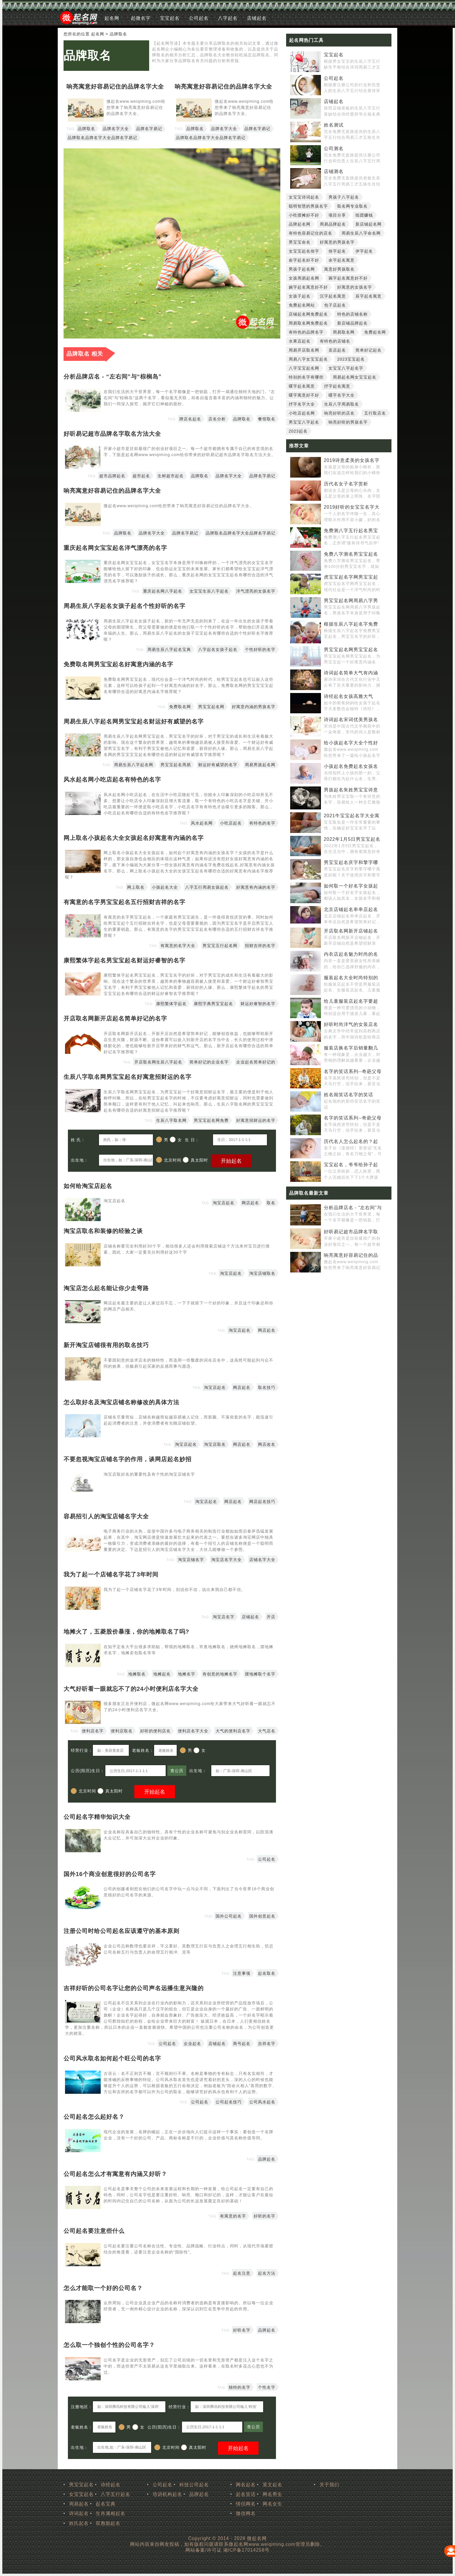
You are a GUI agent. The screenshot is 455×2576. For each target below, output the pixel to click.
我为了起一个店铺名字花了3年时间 (111, 1574)
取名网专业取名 (352, 206)
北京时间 (168, 1160)
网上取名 (136, 887)
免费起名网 (375, 332)
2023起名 (298, 431)
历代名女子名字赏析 (346, 483)
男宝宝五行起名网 (220, 945)
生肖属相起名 (110, 2513)
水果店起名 (299, 341)
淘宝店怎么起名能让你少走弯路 (106, 1288)
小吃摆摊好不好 (304, 215)
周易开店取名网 (304, 350)
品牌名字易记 (149, 128)
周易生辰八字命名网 (361, 233)
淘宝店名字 (223, 1616)
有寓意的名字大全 (177, 945)
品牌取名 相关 (84, 354)
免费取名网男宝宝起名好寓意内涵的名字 (118, 664)
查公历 (176, 1770)
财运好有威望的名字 (217, 764)
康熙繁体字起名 (171, 1003)
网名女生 (272, 2503)
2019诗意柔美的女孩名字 (352, 460)
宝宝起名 (170, 18)
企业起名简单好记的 (255, 1062)
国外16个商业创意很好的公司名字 (110, 1874)
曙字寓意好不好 (304, 395)
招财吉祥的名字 (260, 945)
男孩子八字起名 (343, 197)
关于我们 (329, 2484)
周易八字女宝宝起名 (308, 359)
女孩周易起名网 (304, 278)
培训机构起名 (167, 2494)
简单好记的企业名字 (209, 1062)
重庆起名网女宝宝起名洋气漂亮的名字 (115, 548)
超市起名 (141, 476)
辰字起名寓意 (368, 296)
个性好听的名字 (260, 649)
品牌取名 (87, 55)
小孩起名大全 (165, 887)
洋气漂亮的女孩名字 (255, 591)
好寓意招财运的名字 (255, 1120)
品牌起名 (266, 2159)
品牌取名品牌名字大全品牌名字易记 (102, 137)
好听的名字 (264, 2216)
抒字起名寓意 (337, 386)
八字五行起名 (115, 2494)
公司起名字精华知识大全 (97, 1817)
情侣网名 (246, 2503)
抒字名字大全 (302, 404)
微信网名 (246, 2513)
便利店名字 (93, 1731)
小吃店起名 (231, 823)
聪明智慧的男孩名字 (308, 206)
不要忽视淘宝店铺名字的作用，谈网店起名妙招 (128, 1459)
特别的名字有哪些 (306, 377)
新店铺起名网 (368, 224)
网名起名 (246, 2484)
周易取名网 (344, 332)
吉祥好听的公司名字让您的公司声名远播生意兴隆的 (134, 1988)
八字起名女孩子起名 (217, 649)
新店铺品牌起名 (352, 323)
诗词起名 (79, 2513)
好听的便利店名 (155, 1731)
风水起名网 (202, 823)
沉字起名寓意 (333, 296)
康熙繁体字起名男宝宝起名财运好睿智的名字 (124, 960)
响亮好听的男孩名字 (348, 422)
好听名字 (241, 2330)
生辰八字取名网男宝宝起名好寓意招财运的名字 (128, 1077)
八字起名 (228, 18)
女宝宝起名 (81, 2494)
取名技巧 (266, 1387)
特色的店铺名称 (352, 314)
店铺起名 (257, 18)
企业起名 (192, 2043)
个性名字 (266, 2387)
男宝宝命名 (299, 242)
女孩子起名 (299, 296)
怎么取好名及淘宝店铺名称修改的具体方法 (121, 1402)
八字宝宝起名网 (304, 368)
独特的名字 (239, 2387)
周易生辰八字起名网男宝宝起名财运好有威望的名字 (134, 721)
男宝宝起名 (81, 2484)
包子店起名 (335, 305)
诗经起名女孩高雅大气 (348, 696)
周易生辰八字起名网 (133, 764)
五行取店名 (375, 413)
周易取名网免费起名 (308, 323)
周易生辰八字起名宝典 (169, 649)
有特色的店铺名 (335, 341)
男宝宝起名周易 (175, 764)
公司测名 (334, 148)
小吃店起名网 (302, 413)
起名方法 (266, 2273)
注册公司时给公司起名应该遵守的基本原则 (121, 1931)
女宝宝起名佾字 (304, 251)
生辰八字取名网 (171, 1120)
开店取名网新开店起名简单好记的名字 (115, 1018)
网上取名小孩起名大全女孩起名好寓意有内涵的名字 (134, 838)
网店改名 (266, 1444)
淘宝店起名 (223, 1202)
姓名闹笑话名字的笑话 (348, 1094)
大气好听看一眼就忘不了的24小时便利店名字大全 (131, 1689)
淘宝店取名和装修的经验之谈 (103, 1231)
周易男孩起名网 (260, 764)
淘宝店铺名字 (191, 1559)
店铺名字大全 (262, 1559)
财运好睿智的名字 (258, 1003)
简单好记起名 (368, 350)
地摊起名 (162, 1674)
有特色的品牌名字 (306, 332)
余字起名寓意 (341, 260)
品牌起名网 (299, 224)
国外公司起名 (229, 1916)
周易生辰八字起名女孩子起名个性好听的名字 (124, 606)
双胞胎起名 (108, 2523)
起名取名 (266, 1973)
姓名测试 (334, 125)
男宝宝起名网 (211, 706)
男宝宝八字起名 (304, 422)
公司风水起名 (262, 2102)
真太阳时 (195, 1160)
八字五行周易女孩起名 (207, 887)
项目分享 (337, 215)
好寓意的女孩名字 (354, 287)
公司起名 (199, 18)
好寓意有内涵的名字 (255, 887)
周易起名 (79, 2503)
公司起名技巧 (229, 2102)
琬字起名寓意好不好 (348, 278)
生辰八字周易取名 (341, 404)
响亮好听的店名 (339, 413)
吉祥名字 (266, 2043)
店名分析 (217, 419)
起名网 (111, 18)
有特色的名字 (262, 823)
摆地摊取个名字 (260, 1674)
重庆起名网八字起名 (162, 591)
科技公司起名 (194, 2484)
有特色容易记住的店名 (310, 233)
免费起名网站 (302, 305)
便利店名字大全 (193, 1731)
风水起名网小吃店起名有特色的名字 (112, 779)
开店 (271, 1616)
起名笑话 (246, 2494)
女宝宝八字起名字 (345, 368)
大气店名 (266, 1731)
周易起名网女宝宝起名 (354, 377)
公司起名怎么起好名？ (94, 2117)
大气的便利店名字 (233, 1731)
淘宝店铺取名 (262, 1273)
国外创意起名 (262, 1916)
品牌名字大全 (116, 128)
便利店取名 (122, 1731)
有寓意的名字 (233, 2216)
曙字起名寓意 (302, 386)
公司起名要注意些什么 (94, 2231)
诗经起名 (110, 2484)
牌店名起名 (190, 419)
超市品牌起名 (112, 476)
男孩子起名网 (302, 269)
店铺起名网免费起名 (308, 314)
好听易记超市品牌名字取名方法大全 (112, 434)
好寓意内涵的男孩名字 (253, 706)
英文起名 (272, 2484)
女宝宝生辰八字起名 (209, 591)
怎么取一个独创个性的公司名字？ (109, 2345)
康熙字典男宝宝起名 (213, 1003)
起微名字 (141, 18)
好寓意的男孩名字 (337, 242)
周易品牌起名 (333, 224)
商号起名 (241, 2043)
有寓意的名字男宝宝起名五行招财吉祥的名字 (124, 902)
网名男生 (272, 2494)
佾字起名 (337, 251)
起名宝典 (105, 2503)
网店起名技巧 (262, 1501)
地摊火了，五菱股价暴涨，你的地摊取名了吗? (126, 1631)
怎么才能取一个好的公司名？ (103, 2288)
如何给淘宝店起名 (88, 1186)
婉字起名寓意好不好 (308, 287)
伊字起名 (364, 251)
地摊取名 (137, 1674)
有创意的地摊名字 (220, 1674)
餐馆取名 (266, 419)
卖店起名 (337, 350)
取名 (271, 1202)
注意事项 (241, 1973)
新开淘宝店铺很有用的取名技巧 (106, 1345)
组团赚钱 (364, 215)
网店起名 (250, 1202)
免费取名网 (180, 706)
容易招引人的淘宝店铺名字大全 (106, 1516)
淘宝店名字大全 (226, 1559)
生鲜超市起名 (171, 476)
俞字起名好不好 (304, 260)
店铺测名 (334, 171)
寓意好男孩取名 (339, 269)
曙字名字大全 (341, 395)
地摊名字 (186, 1674)
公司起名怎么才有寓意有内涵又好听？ (115, 2174)
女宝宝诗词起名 (304, 197)
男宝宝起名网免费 (211, 1120)
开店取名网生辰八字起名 (158, 1062)
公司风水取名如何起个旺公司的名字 (112, 2058)
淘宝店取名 (215, 1444)
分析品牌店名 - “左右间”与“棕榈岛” (113, 376)
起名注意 (241, 2273)
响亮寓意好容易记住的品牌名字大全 (115, 86)
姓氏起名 (79, 2523)
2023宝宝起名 (351, 359)
